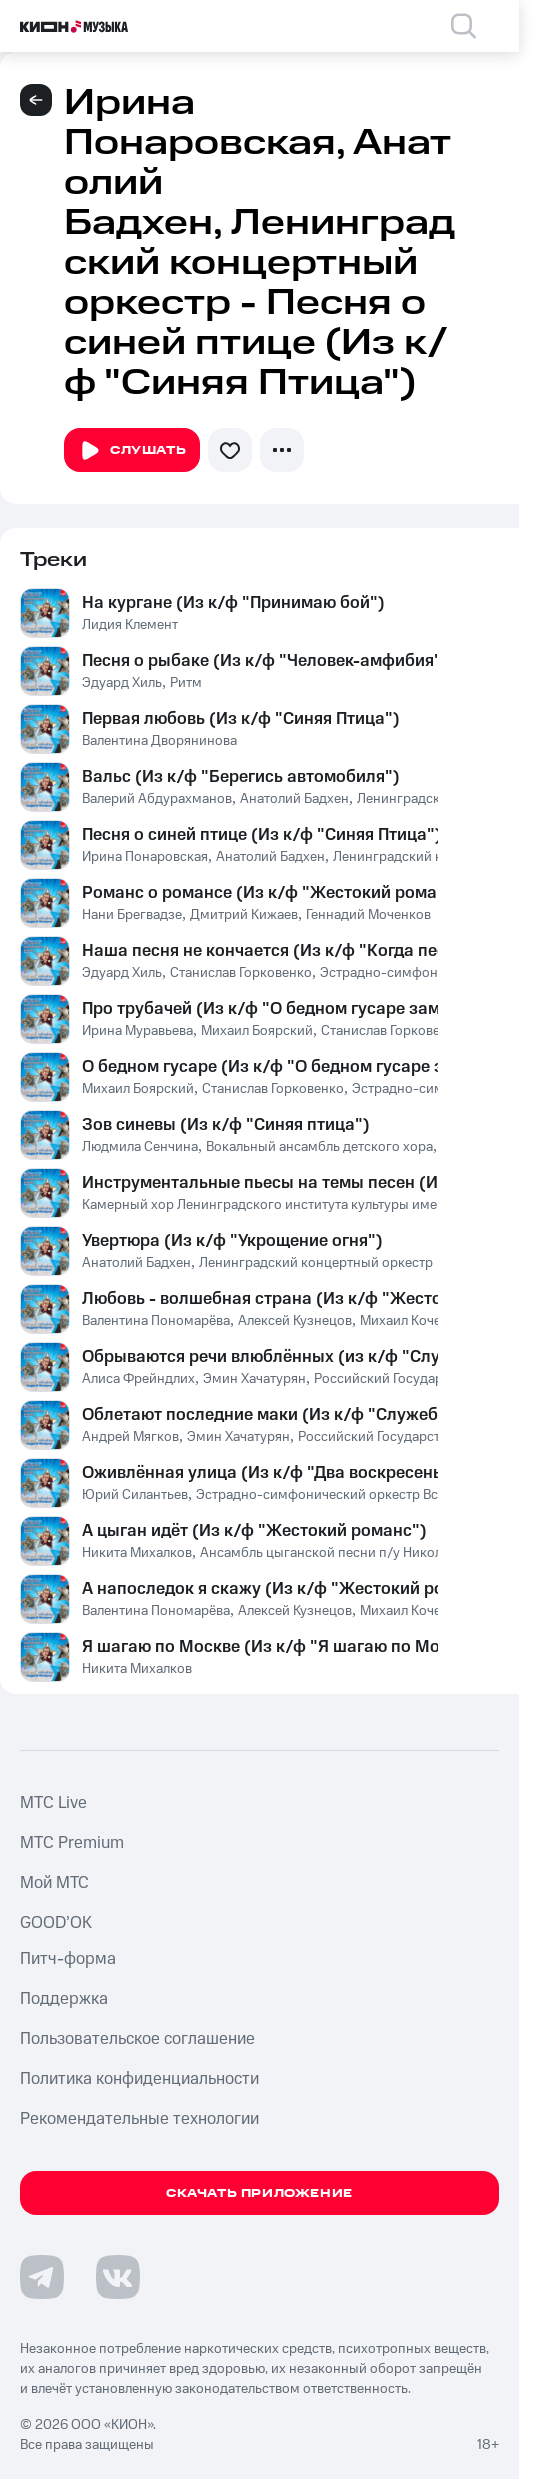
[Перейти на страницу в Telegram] (42, 2277)
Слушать (132, 451)
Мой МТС (54, 1883)
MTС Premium (72, 1843)
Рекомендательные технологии (139, 2119)
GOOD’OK (56, 1923)
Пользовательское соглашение (137, 2039)
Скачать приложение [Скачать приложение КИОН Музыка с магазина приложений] (259, 2193)
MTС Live (53, 1803)
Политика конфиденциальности (139, 2079)
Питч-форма (68, 1959)
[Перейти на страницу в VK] (118, 2277)
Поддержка (64, 1999)
